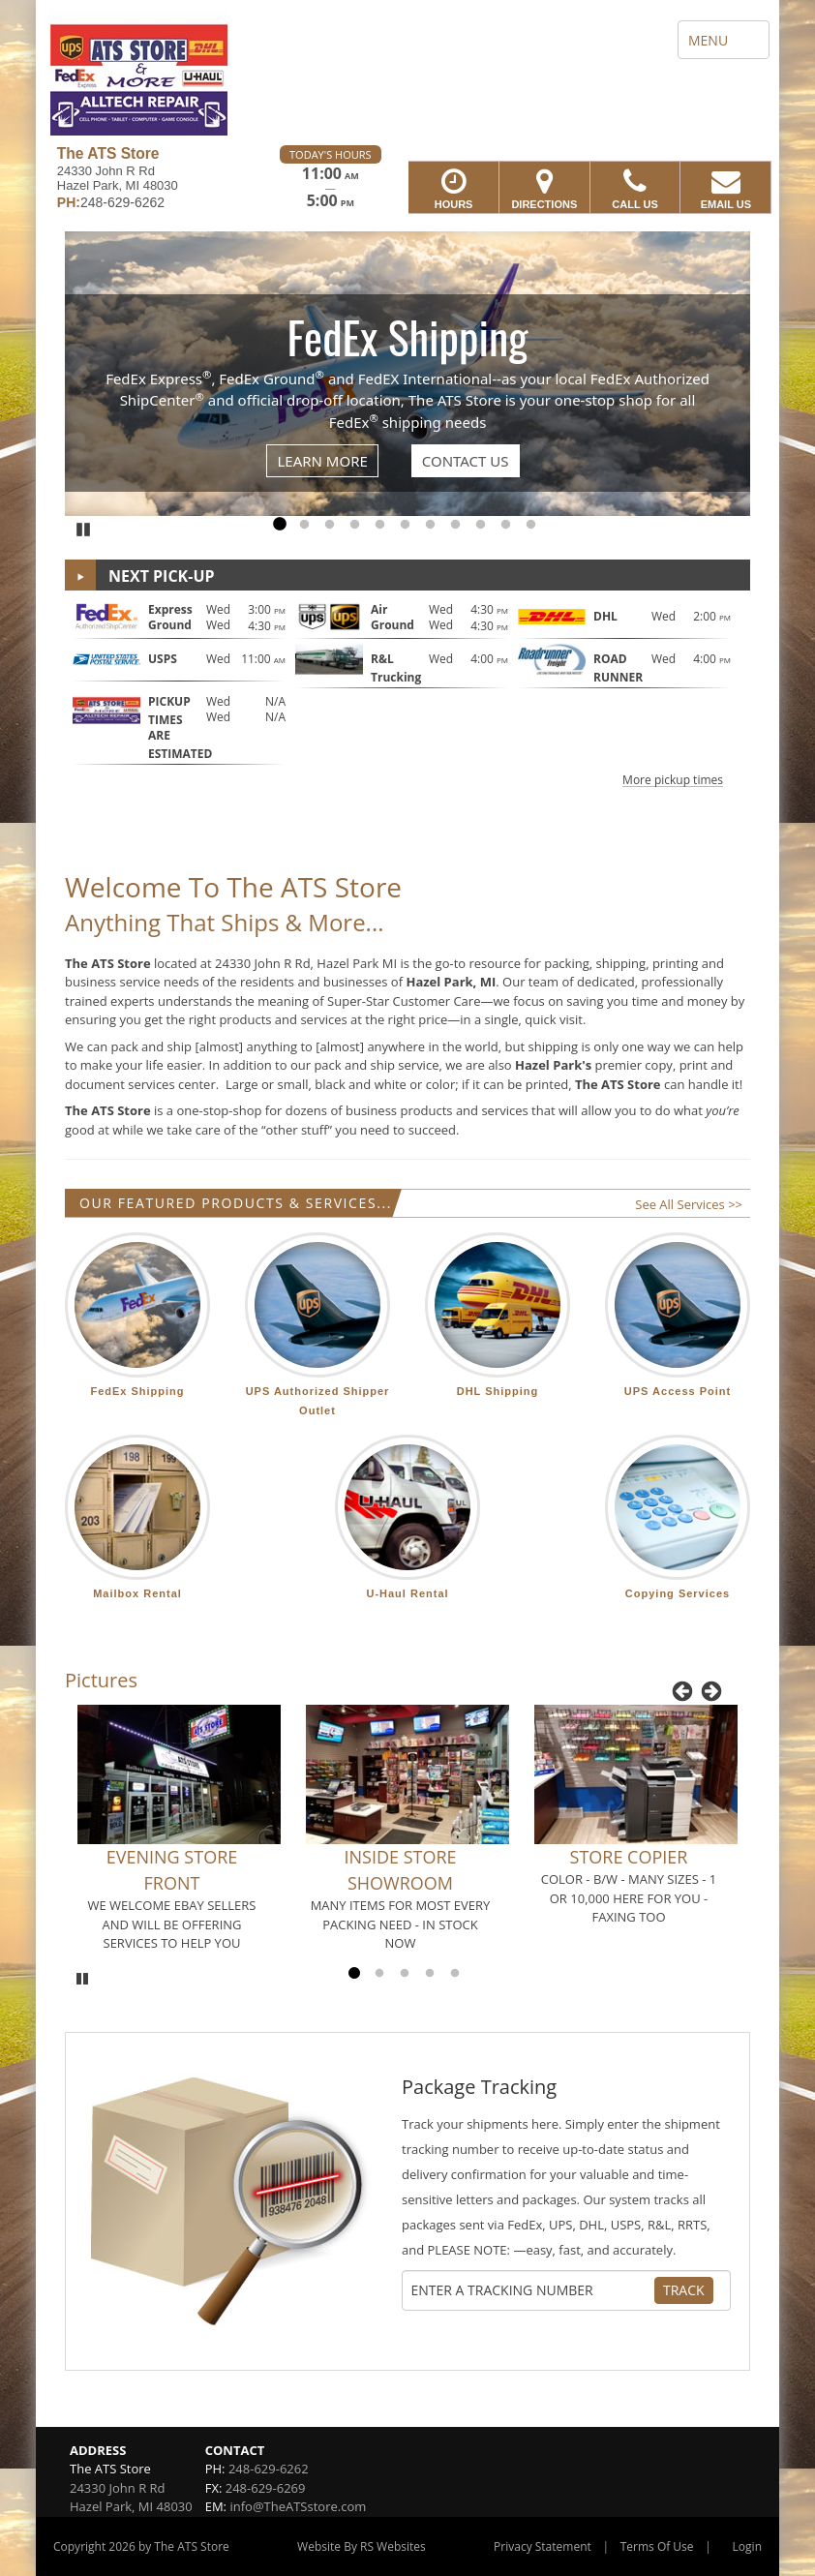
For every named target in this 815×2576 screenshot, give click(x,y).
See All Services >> (688, 1204)
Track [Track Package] (684, 2290)
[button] (407, 693)
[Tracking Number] (532, 2290)
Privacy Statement (542, 2546)
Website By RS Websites (361, 2546)
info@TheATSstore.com (297, 2506)
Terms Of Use (657, 2546)
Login (747, 2546)
